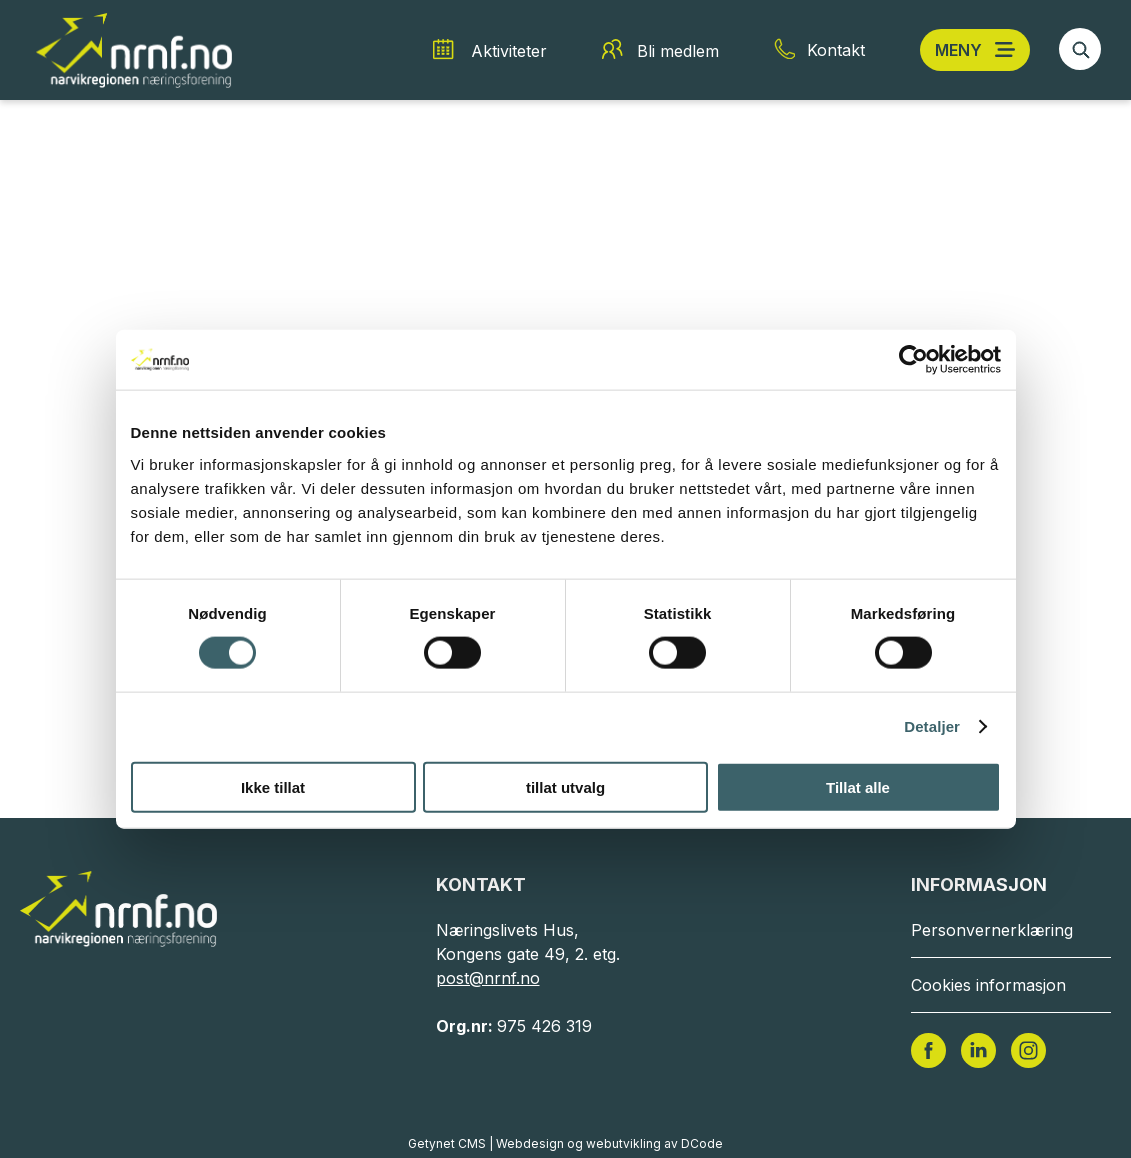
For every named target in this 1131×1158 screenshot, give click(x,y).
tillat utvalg (565, 786)
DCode (702, 1143)
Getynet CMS (447, 1143)
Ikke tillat (273, 786)
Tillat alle (858, 786)
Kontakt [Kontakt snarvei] (836, 50)
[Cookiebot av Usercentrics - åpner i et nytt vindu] (913, 360)
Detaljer (932, 726)
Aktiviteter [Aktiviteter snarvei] (509, 51)
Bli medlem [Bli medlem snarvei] (678, 51)
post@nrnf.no (488, 978)
